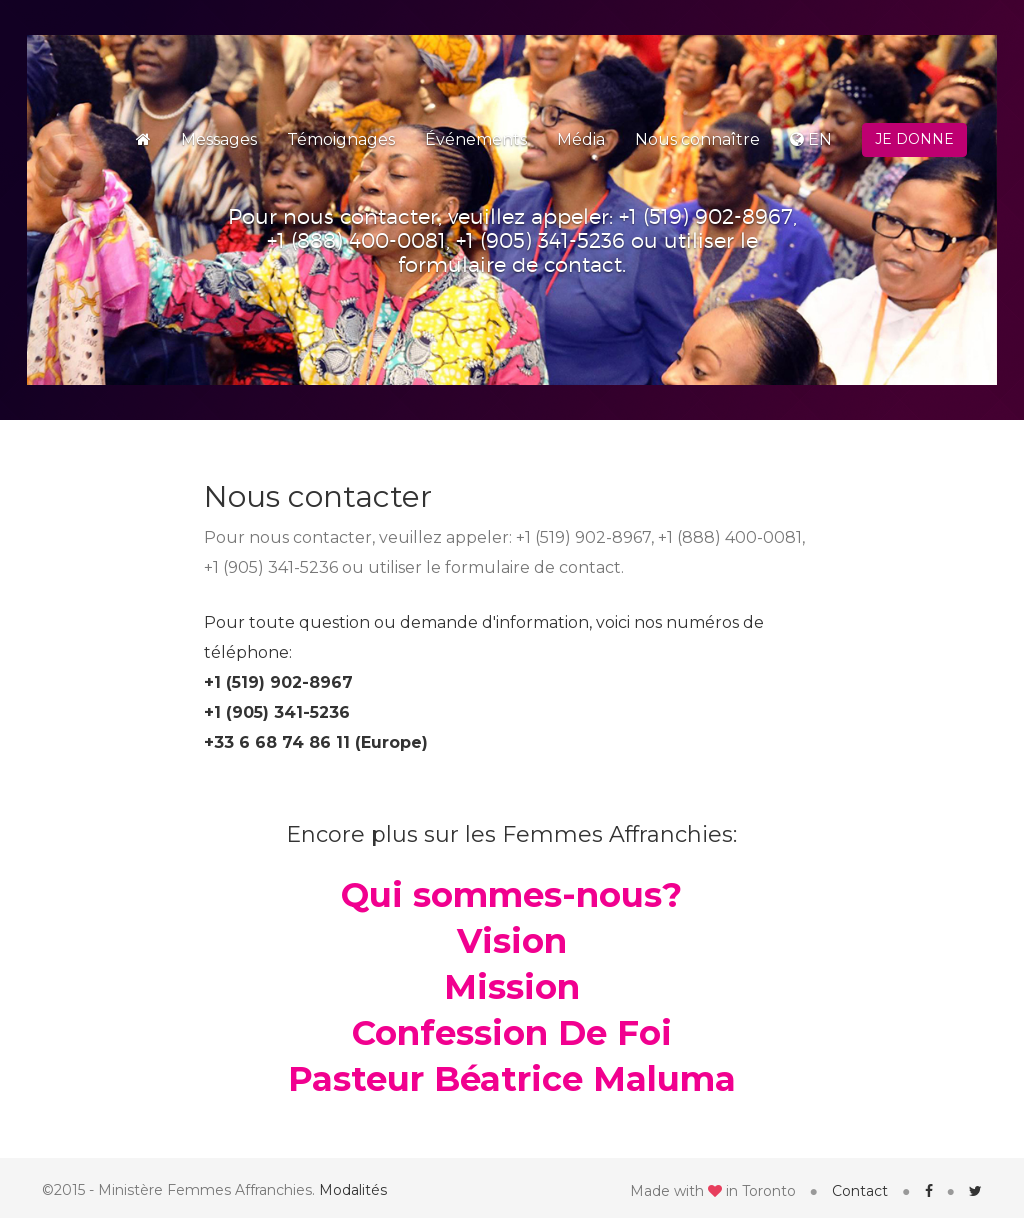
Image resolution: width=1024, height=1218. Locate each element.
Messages (219, 139)
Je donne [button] (914, 139)
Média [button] (581, 139)
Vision (512, 941)
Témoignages (341, 139)
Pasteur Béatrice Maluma (512, 1079)
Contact (860, 1191)
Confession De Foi (512, 1033)
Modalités (353, 1190)
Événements (476, 139)
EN (811, 139)
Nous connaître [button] (697, 139)
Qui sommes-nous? (511, 895)
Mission (512, 987)
